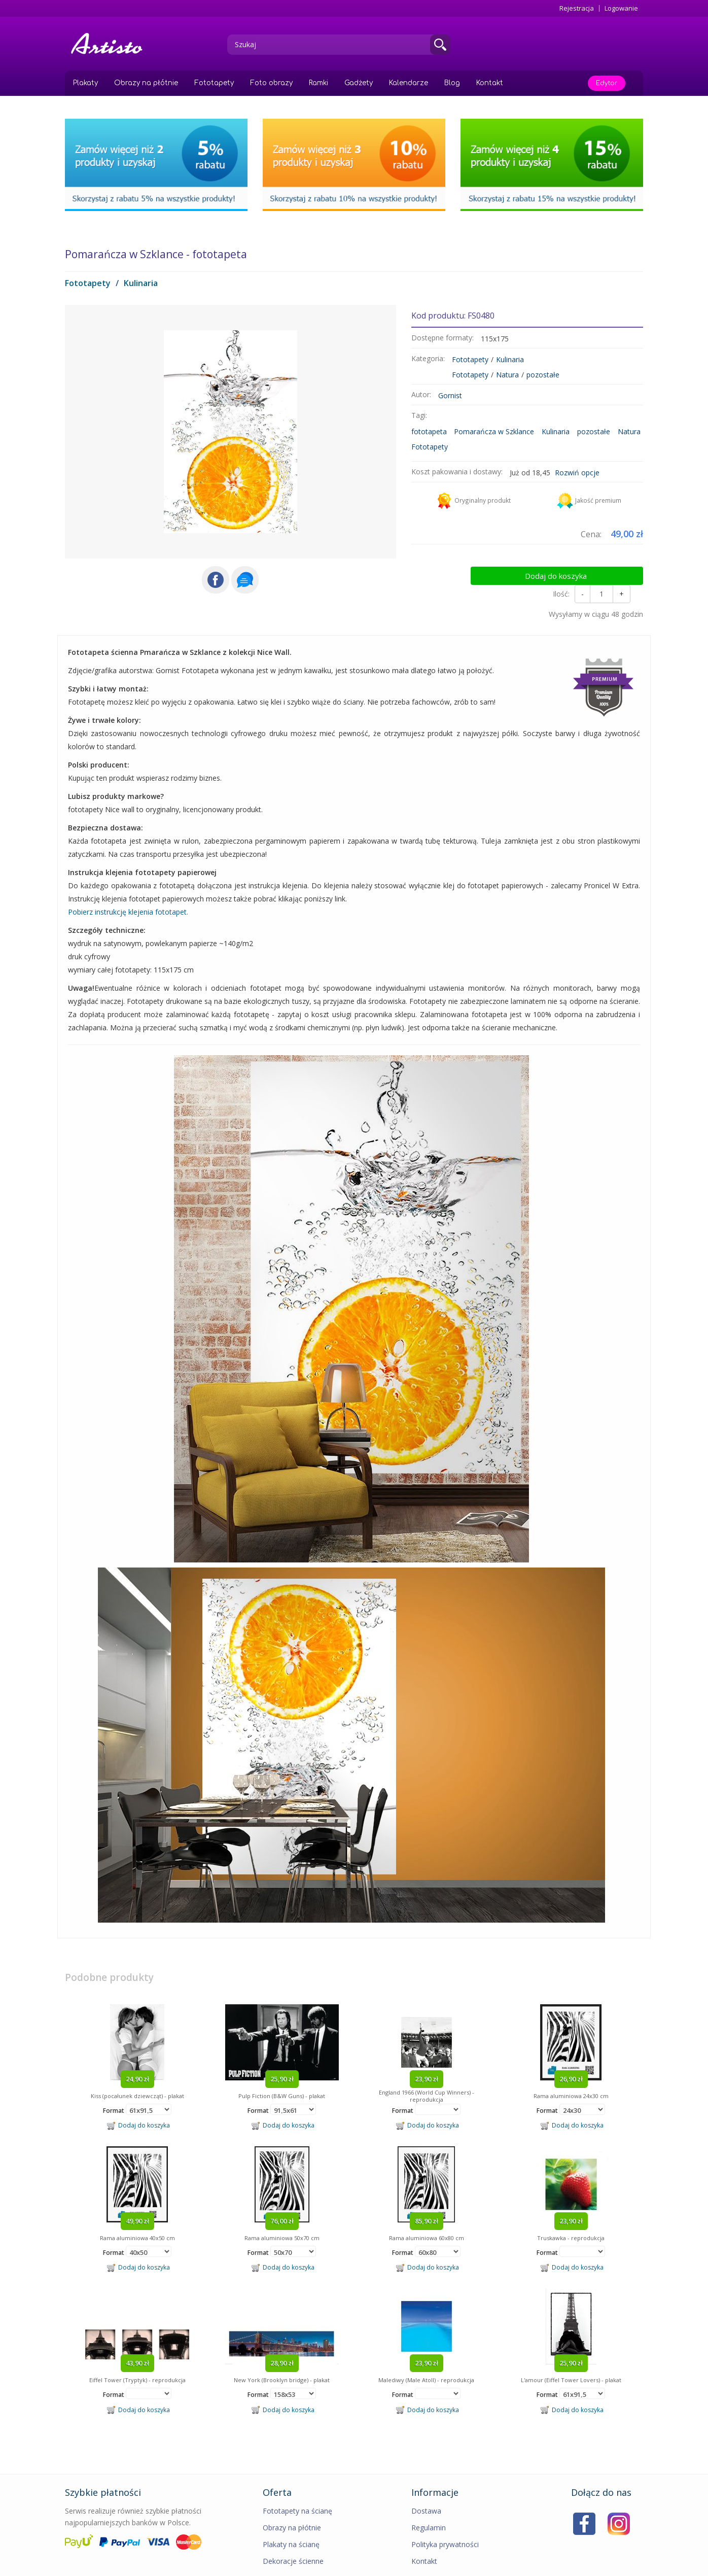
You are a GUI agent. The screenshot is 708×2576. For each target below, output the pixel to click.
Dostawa (426, 2484)
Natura (507, 374)
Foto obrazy (271, 83)
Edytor (606, 83)
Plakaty (85, 83)
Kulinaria (141, 283)
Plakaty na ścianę (291, 2518)
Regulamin (428, 2501)
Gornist (450, 395)
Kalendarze (408, 83)
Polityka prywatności (445, 2518)
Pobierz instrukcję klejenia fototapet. (128, 885)
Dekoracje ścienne (293, 2534)
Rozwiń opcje (577, 472)
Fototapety (214, 83)
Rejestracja (576, 8)
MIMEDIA (630, 2566)
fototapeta (429, 431)
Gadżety (358, 83)
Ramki (318, 83)
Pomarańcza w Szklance (494, 431)
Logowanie (621, 8)
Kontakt (489, 83)
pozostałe (542, 374)
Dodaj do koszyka (601, 561)
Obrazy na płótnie (146, 83)
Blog (452, 83)
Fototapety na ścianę (297, 2484)
